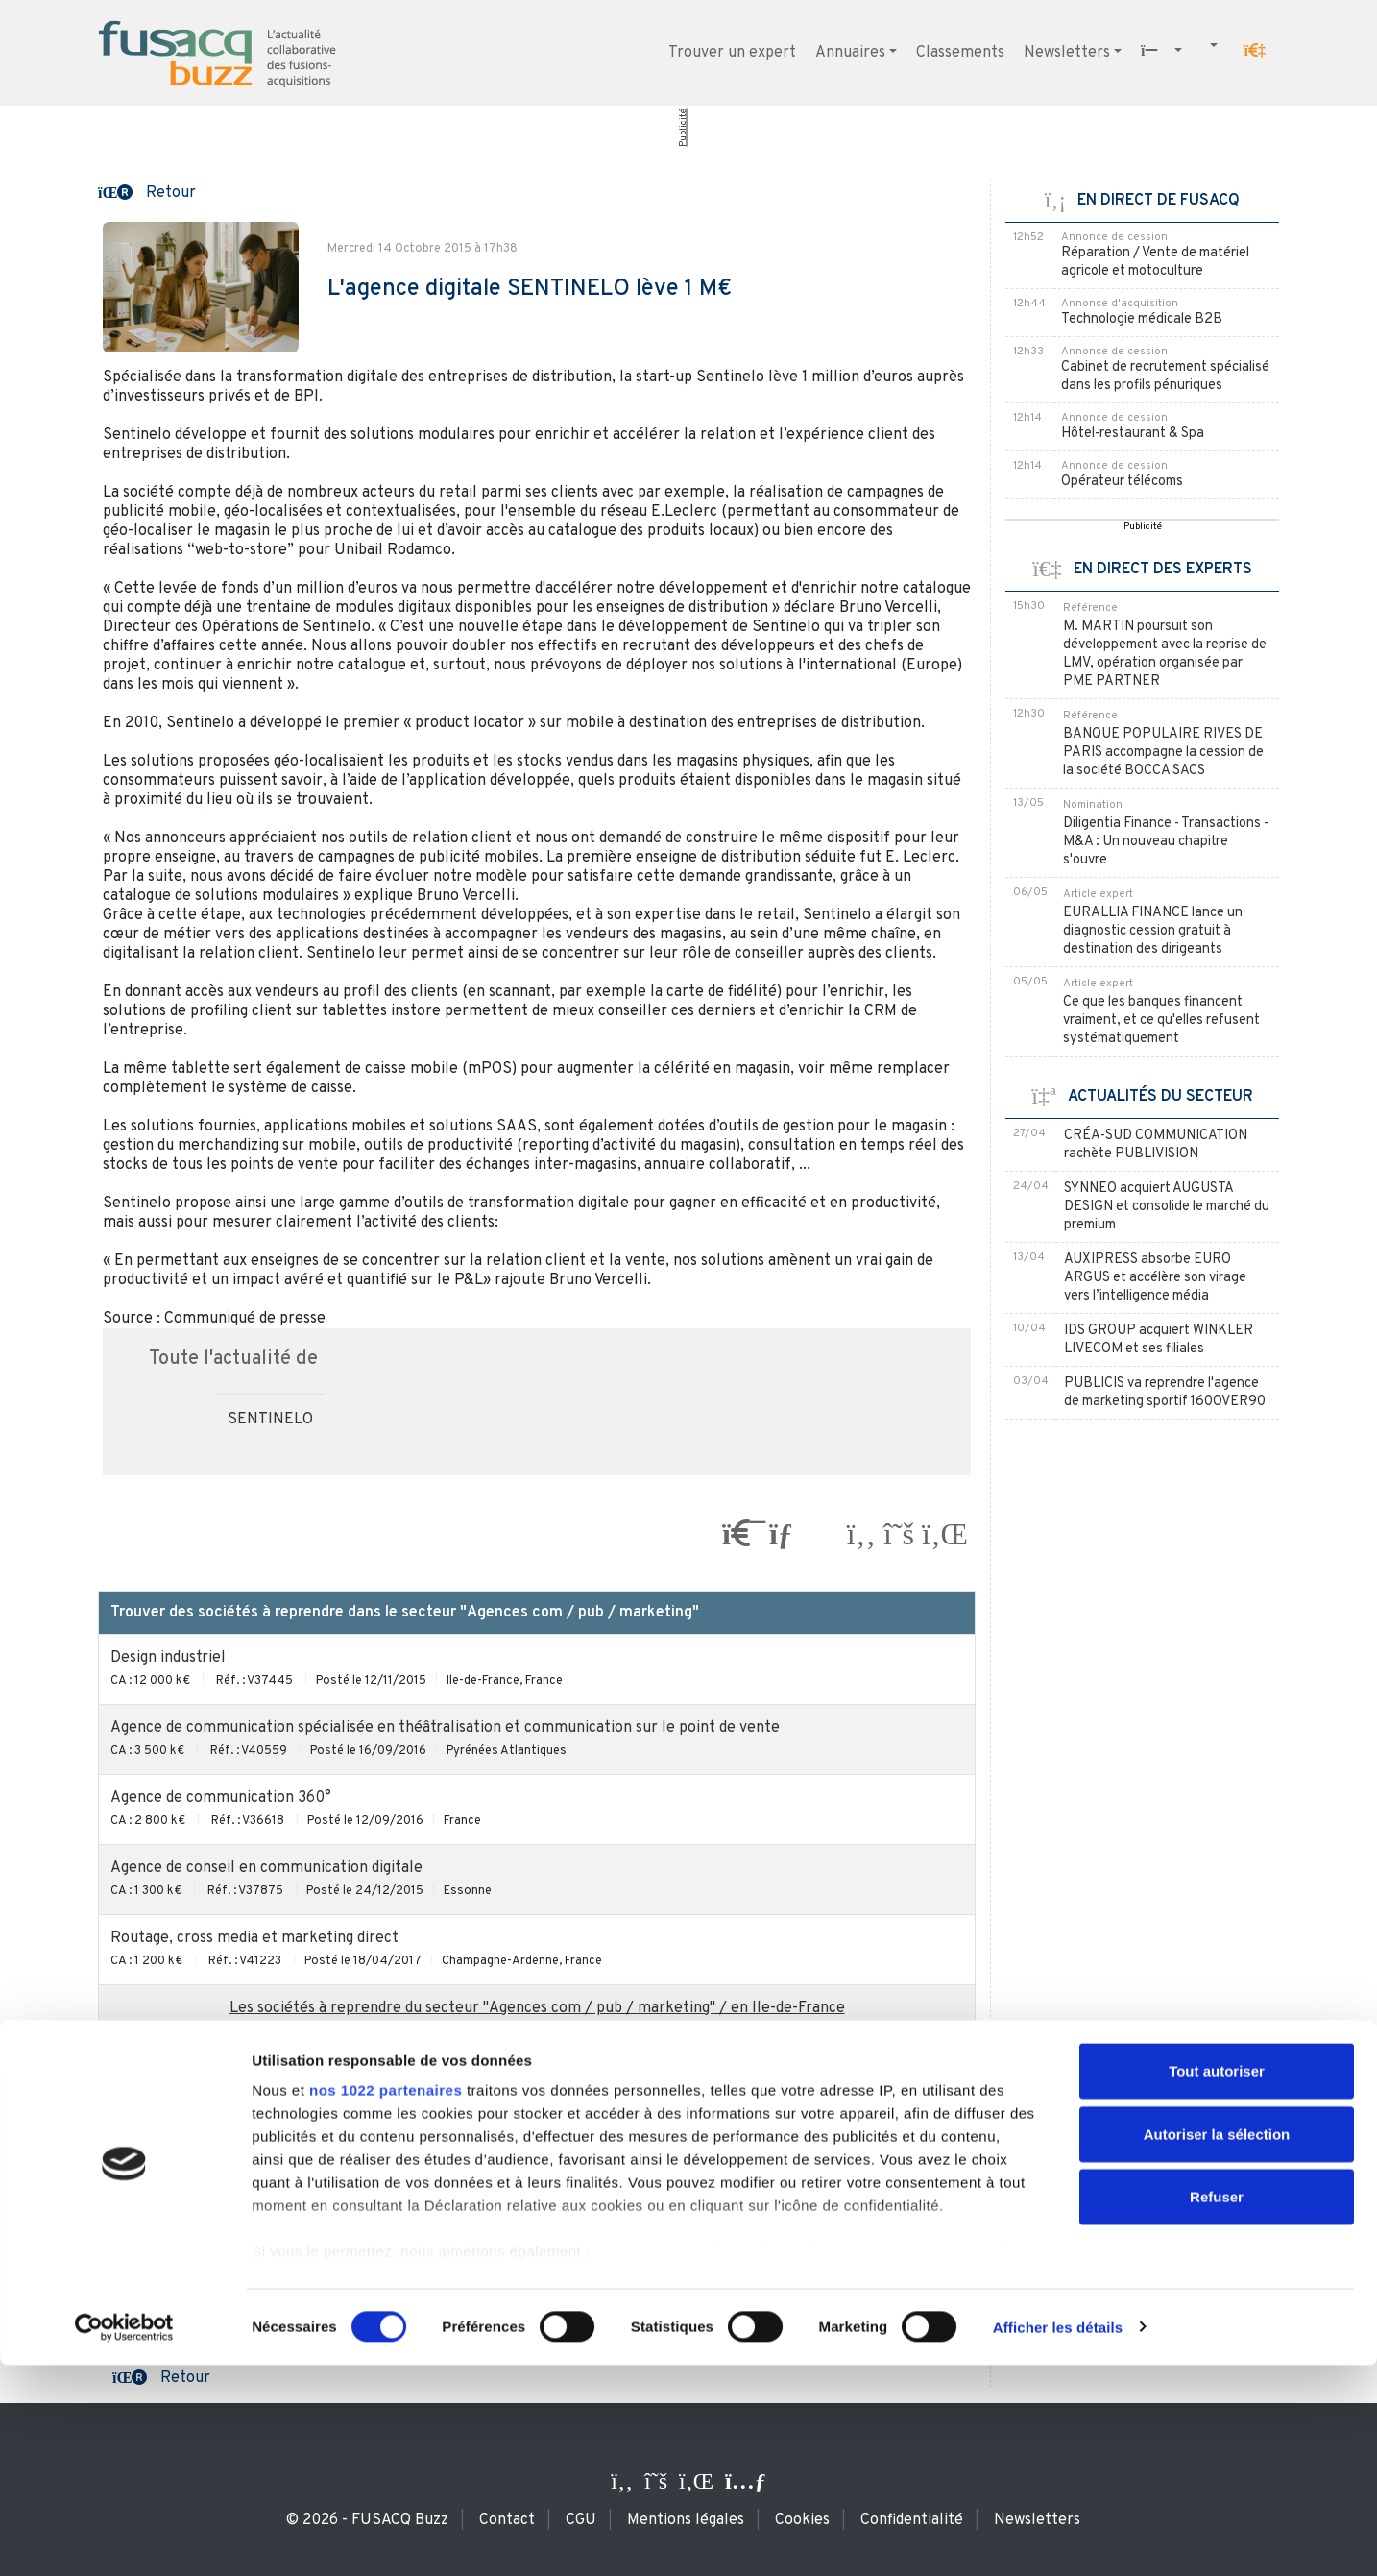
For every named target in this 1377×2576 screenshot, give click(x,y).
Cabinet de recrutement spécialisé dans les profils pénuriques (1165, 376)
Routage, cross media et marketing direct (254, 1938)
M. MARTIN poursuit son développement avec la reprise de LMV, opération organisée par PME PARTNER (1165, 654)
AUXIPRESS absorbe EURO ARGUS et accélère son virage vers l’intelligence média (1155, 1278)
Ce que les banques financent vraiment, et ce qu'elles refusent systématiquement (1161, 1020)
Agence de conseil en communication (239, 2185)
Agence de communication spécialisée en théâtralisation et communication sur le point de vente (445, 1728)
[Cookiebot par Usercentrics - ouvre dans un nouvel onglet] (124, 2538)
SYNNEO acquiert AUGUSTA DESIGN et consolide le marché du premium (1166, 1206)
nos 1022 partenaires (385, 2302)
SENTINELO (270, 1419)
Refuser (1217, 2408)
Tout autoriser (1217, 2282)
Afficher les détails (1058, 2538)
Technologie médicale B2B (1141, 319)
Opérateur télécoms (1122, 482)
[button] (1255, 50)
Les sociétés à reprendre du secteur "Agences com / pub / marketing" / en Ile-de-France (537, 2008)
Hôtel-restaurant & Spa (1132, 434)
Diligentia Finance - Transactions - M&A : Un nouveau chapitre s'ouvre (1165, 841)
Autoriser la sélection (1217, 2345)
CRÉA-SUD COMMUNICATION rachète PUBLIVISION (1155, 1145)
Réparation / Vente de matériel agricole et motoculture (1155, 262)
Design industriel (168, 1657)
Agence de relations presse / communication (266, 2115)
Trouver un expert (732, 52)
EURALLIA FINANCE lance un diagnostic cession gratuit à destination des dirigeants (1153, 931)
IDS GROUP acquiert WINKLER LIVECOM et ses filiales (1158, 1340)
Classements (960, 52)
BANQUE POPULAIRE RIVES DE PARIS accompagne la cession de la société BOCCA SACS (1163, 752)
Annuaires (850, 52)
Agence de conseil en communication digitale (266, 1868)
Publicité (683, 128)
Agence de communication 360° (220, 1798)
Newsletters (1067, 52)
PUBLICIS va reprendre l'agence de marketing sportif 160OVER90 (1165, 1392)
